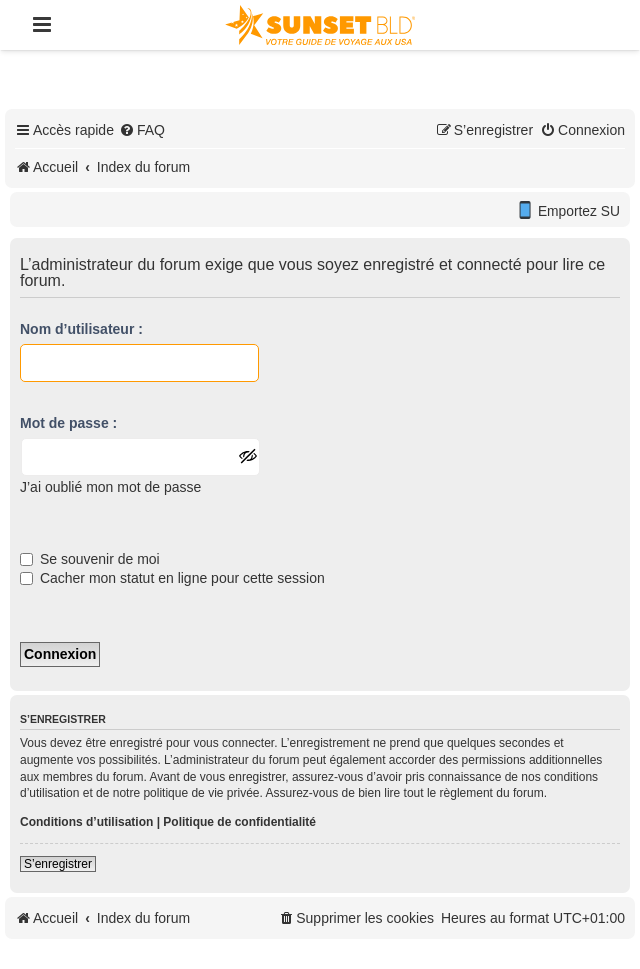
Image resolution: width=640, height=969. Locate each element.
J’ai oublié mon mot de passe (110, 487)
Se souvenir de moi (90, 559)
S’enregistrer (58, 864)
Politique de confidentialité (239, 822)
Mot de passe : (68, 423)
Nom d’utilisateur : (81, 329)
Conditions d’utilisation (86, 822)
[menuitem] (142, 130)
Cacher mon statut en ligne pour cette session (172, 578)
